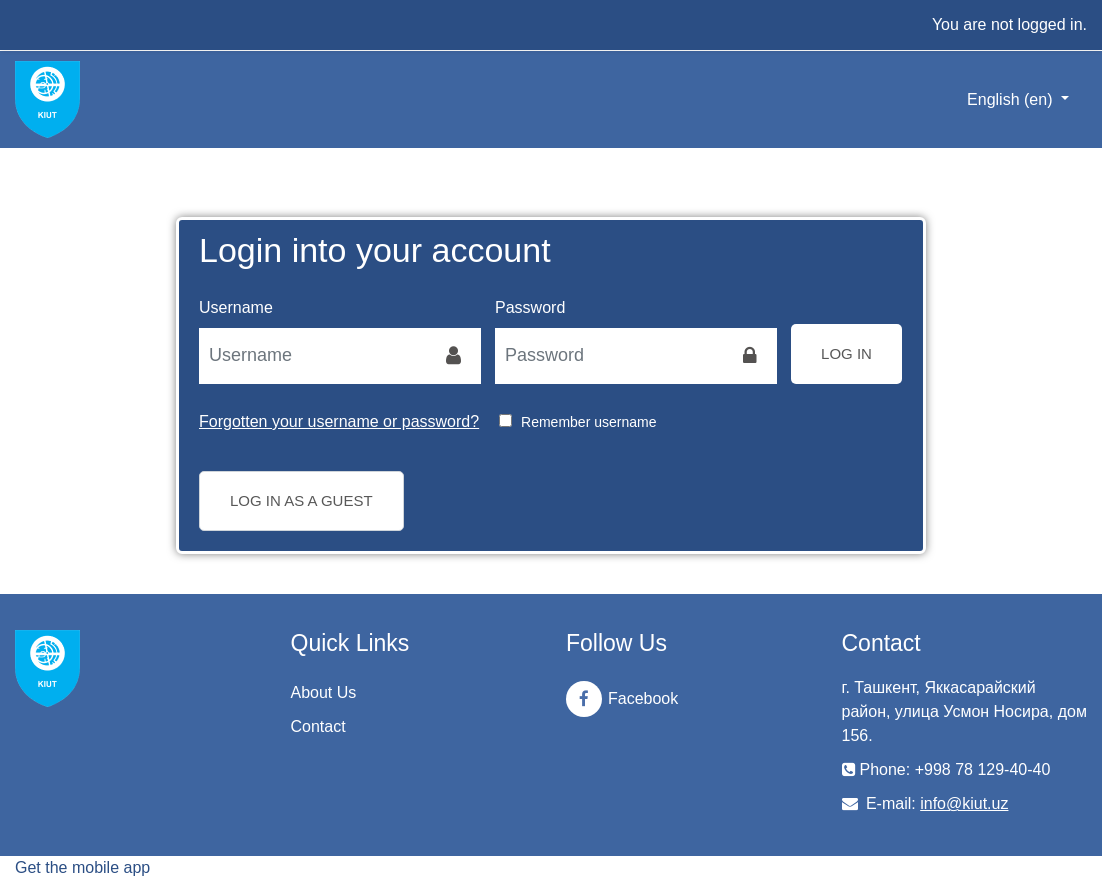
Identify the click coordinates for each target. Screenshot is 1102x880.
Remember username (588, 422)
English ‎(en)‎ (1012, 99)
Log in (846, 353)
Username (236, 307)
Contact (318, 726)
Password (530, 307)
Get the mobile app (82, 867)
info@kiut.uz (964, 803)
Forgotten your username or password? (339, 421)
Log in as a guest (301, 500)
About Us (324, 692)
